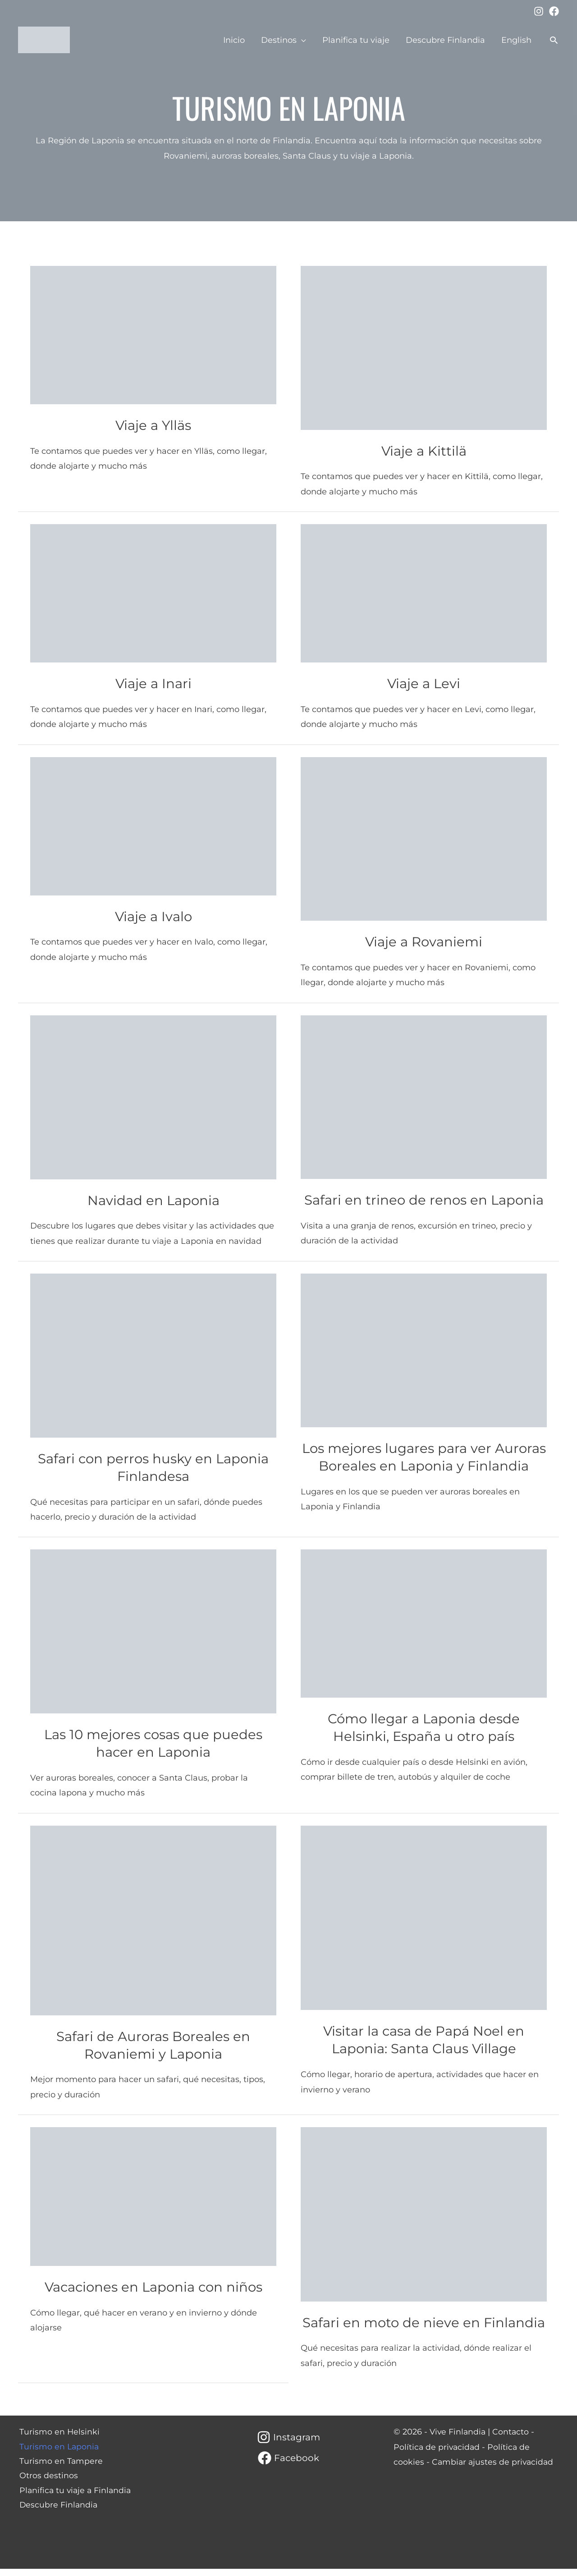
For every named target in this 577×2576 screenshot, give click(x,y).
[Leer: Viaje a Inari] (153, 593)
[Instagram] (539, 11)
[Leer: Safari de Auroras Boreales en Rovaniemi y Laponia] (153, 1927)
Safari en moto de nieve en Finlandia (424, 2329)
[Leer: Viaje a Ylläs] (153, 334)
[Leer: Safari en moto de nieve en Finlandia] (424, 2221)
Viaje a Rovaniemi (424, 941)
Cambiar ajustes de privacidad (494, 2469)
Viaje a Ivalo (153, 916)
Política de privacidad (437, 2454)
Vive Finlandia (458, 2439)
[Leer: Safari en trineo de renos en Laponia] (424, 1096)
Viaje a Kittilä (423, 451)
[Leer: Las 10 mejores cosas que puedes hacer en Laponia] (153, 1638)
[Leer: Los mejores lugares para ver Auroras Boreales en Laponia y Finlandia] (424, 1350)
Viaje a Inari (153, 683)
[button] (554, 40)
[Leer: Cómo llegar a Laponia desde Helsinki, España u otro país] (424, 1630)
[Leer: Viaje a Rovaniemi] (424, 838)
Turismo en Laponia (58, 2454)
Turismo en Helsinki (58, 2439)
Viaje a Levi (423, 683)
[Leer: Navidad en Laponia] (153, 1096)
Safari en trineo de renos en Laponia (423, 1200)
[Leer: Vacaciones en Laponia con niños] (153, 2203)
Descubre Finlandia (57, 2515)
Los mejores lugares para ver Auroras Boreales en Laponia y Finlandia (424, 1466)
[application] (301, 40)
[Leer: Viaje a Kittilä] (424, 347)
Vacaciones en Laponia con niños (153, 2294)
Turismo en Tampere (60, 2469)
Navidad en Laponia (153, 1200)
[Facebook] (554, 11)
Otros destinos (47, 2484)
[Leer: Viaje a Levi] (424, 593)
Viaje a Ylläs (153, 425)
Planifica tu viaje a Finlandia (75, 2499)
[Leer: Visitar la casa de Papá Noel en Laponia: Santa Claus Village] (424, 1925)
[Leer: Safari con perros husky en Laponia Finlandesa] (153, 1355)
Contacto (512, 2439)
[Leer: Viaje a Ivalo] (153, 826)
